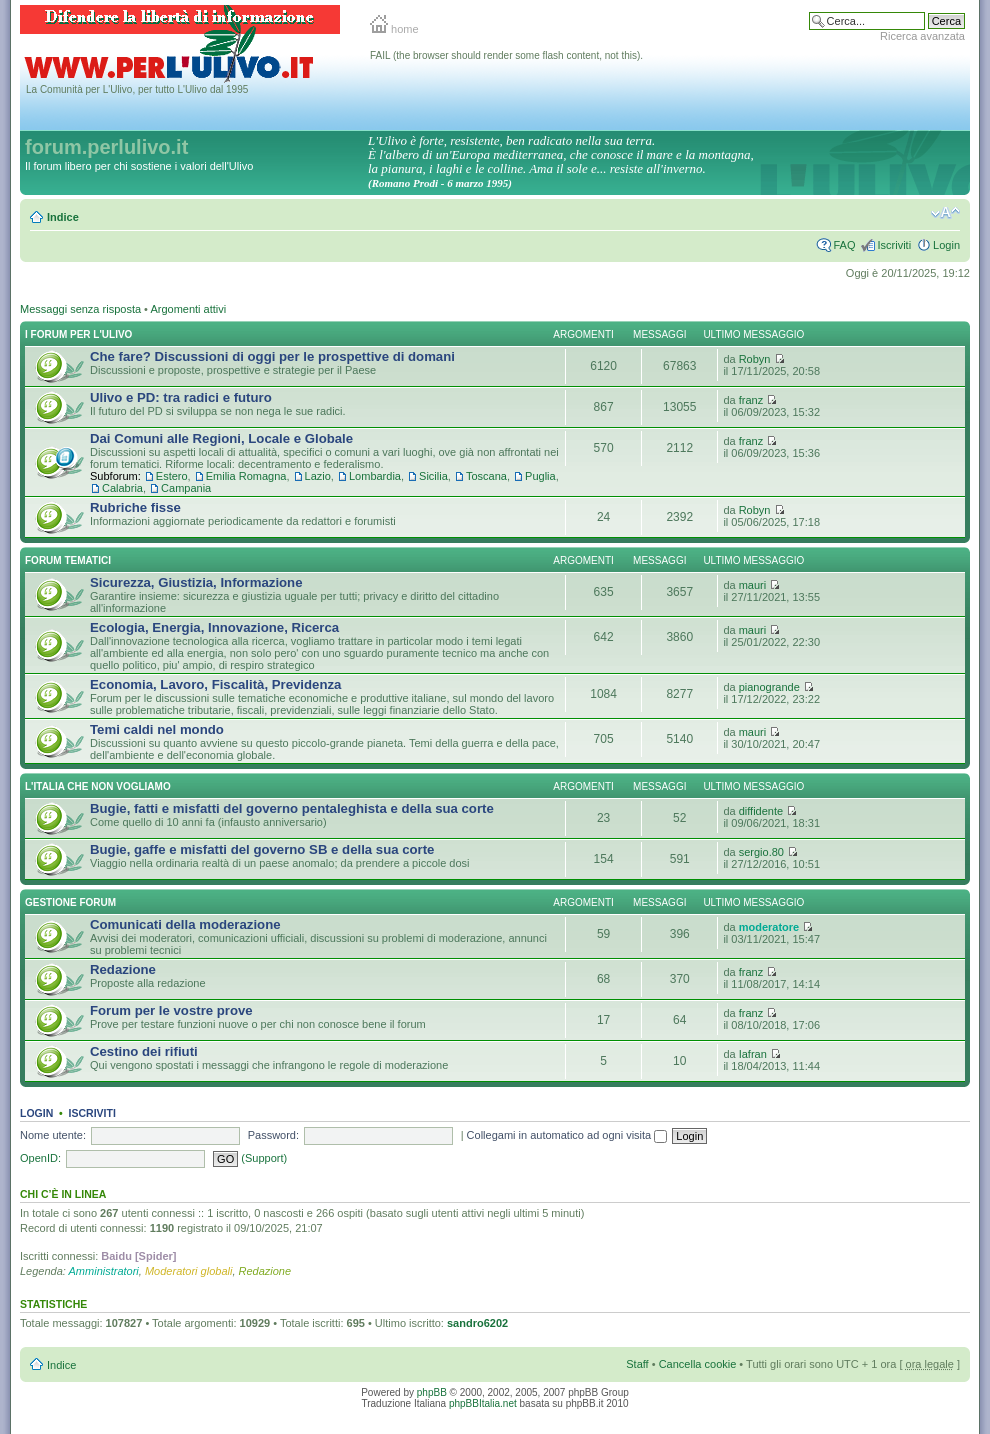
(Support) (264, 1158)
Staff (637, 1364)
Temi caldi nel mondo (157, 729)
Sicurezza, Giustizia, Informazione (196, 582)
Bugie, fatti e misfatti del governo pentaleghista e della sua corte (292, 808)
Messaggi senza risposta (80, 309)
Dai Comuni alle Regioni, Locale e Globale (221, 438)
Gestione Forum (70, 902)
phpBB (432, 1392)
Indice (63, 217)
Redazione (123, 969)
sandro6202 (477, 1323)
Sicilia (433, 476)
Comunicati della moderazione (185, 924)
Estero (172, 476)
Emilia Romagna (246, 476)
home (394, 29)
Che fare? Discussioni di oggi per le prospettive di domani (272, 356)
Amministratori (104, 1271)
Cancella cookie (698, 1364)
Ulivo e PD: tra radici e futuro (181, 397)
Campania (186, 488)
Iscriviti (894, 245)
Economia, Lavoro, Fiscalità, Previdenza (215, 684)
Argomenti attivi (188, 309)
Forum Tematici (68, 560)
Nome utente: (53, 1135)
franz (751, 400)
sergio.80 (761, 852)
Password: (273, 1135)
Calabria (122, 488)
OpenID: (40, 1158)
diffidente (761, 811)
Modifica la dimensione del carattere (945, 213)
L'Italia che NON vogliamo (98, 786)
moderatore (769, 927)
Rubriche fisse (135, 507)
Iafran (753, 1054)
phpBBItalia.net (483, 1403)
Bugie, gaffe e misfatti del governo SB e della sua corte (262, 849)
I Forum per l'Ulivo (78, 334)
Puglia (540, 476)
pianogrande (769, 687)
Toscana (486, 476)
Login (946, 245)
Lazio (318, 476)
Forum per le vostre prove (171, 1010)
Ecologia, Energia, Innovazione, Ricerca (214, 627)
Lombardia (375, 476)
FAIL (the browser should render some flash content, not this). (506, 55)
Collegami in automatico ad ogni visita (567, 1135)
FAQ (844, 245)
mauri (753, 585)
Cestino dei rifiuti (144, 1051)
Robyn (755, 359)
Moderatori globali (188, 1271)
